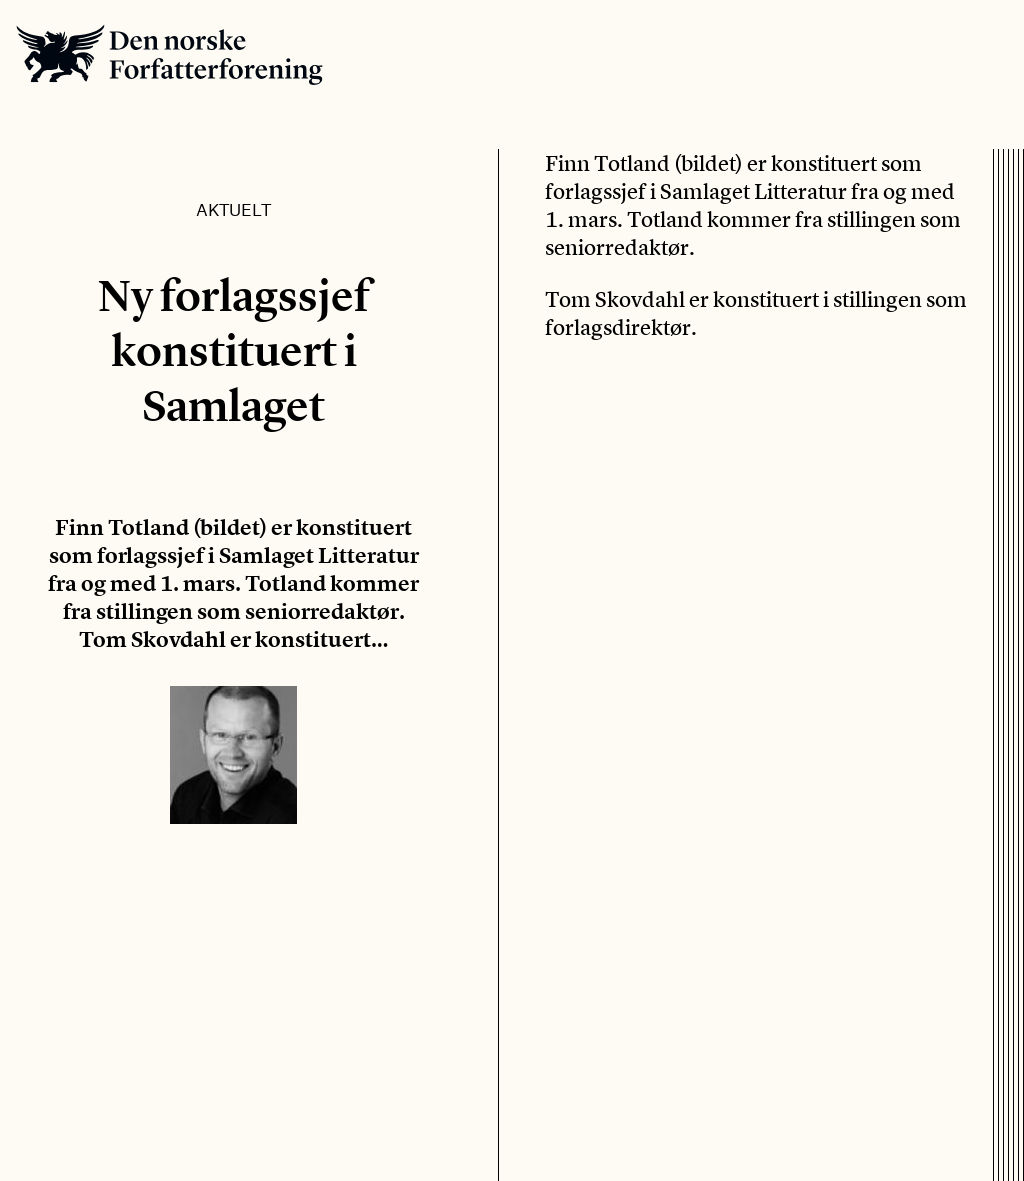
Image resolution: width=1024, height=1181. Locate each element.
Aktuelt (233, 209)
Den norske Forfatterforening (169, 54)
